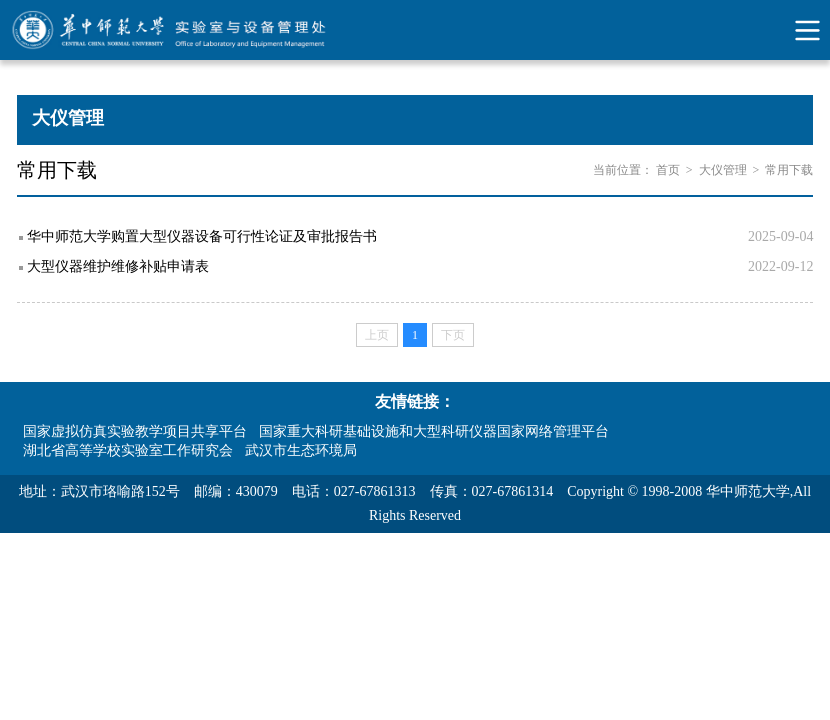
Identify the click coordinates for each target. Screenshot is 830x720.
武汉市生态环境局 (301, 450)
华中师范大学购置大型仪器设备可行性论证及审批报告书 (202, 236)
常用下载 (789, 170)
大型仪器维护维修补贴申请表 (118, 266)
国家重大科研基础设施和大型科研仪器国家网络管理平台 (434, 431)
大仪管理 (723, 170)
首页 (668, 170)
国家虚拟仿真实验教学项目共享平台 (135, 431)
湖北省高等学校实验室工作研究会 (128, 450)
